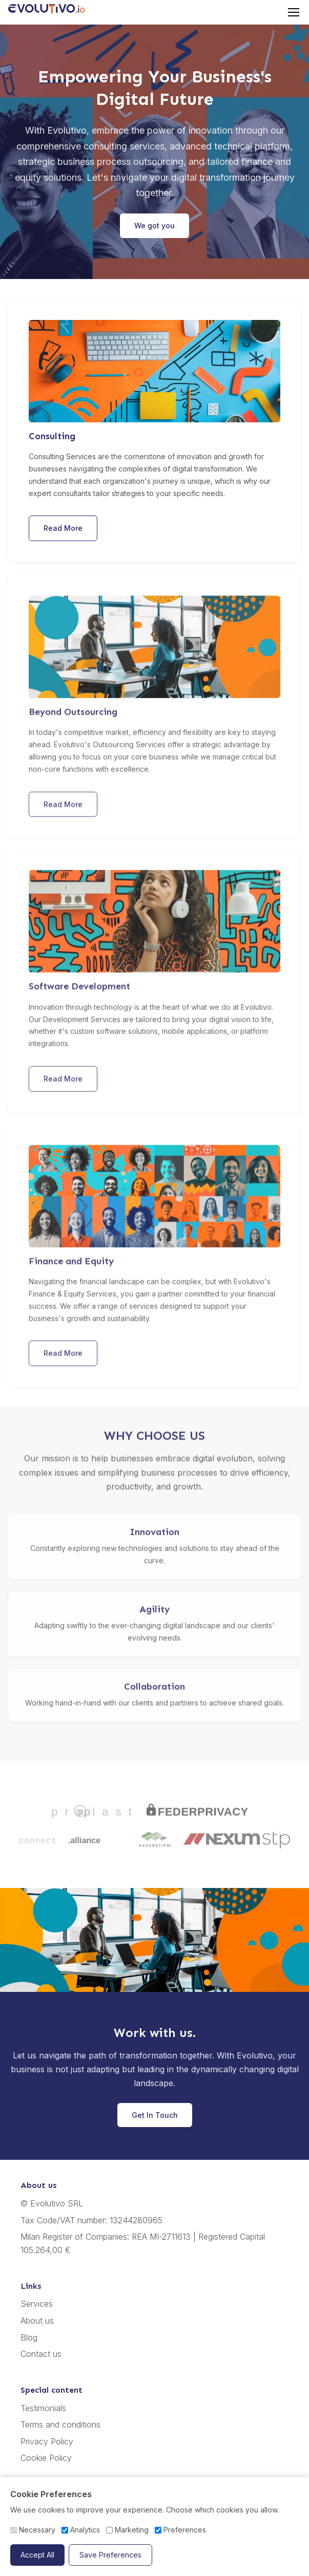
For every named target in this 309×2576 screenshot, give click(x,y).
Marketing (127, 2529)
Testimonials (43, 2408)
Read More (63, 528)
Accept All (37, 2554)
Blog (28, 2337)
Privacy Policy (46, 2441)
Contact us (40, 2354)
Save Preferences (110, 2554)
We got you (154, 225)
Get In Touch (155, 2115)
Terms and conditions (60, 2424)
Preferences (180, 2529)
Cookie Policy (46, 2458)
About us (37, 2320)
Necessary (32, 2529)
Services (36, 2304)
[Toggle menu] (293, 12)
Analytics (80, 2529)
